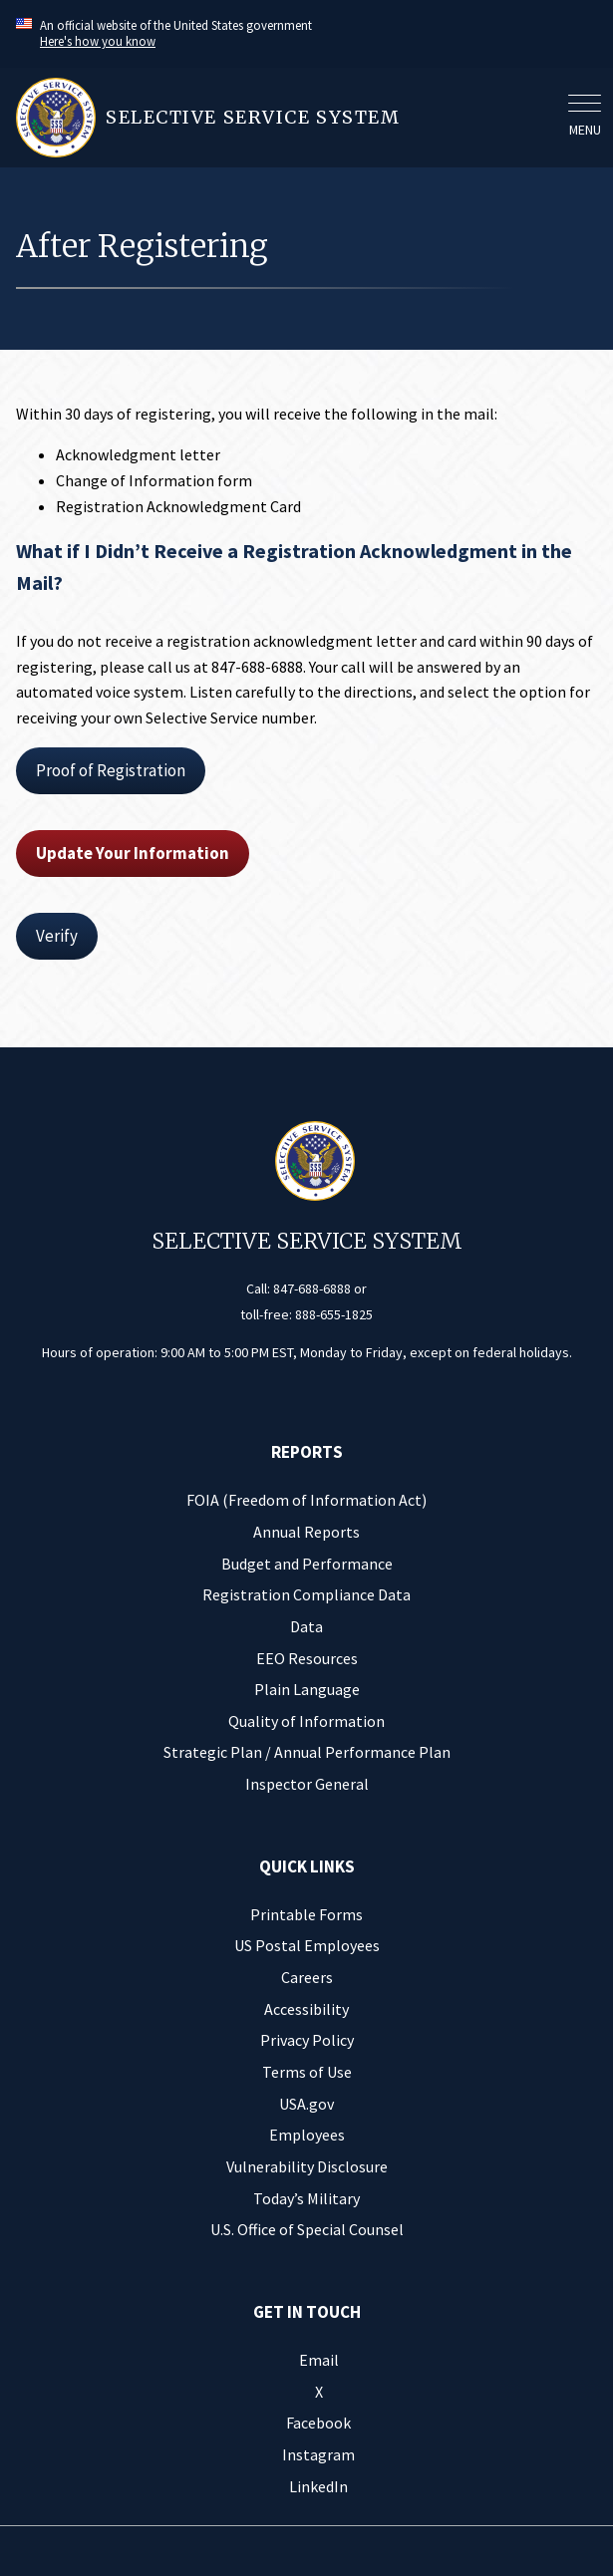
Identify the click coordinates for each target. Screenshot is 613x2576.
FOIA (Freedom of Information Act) (306, 1500)
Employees (307, 2135)
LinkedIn (318, 2486)
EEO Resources (307, 1658)
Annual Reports (306, 1532)
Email (319, 2360)
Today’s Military (306, 2198)
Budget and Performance (307, 1564)
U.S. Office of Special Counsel (307, 2229)
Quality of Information (306, 1721)
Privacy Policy (307, 2040)
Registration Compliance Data (306, 1594)
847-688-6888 (312, 1288)
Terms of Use (307, 2072)
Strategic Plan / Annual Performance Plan (307, 1752)
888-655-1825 (334, 1314)
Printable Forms (306, 1914)
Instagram (318, 2454)
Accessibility (306, 2009)
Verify (57, 936)
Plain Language (307, 1689)
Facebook (318, 2423)
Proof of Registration (110, 770)
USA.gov (306, 2104)
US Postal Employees (307, 1945)
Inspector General (307, 1784)
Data (306, 1626)
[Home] (286, 117)
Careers (307, 1977)
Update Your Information (132, 853)
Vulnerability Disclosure (307, 2166)
